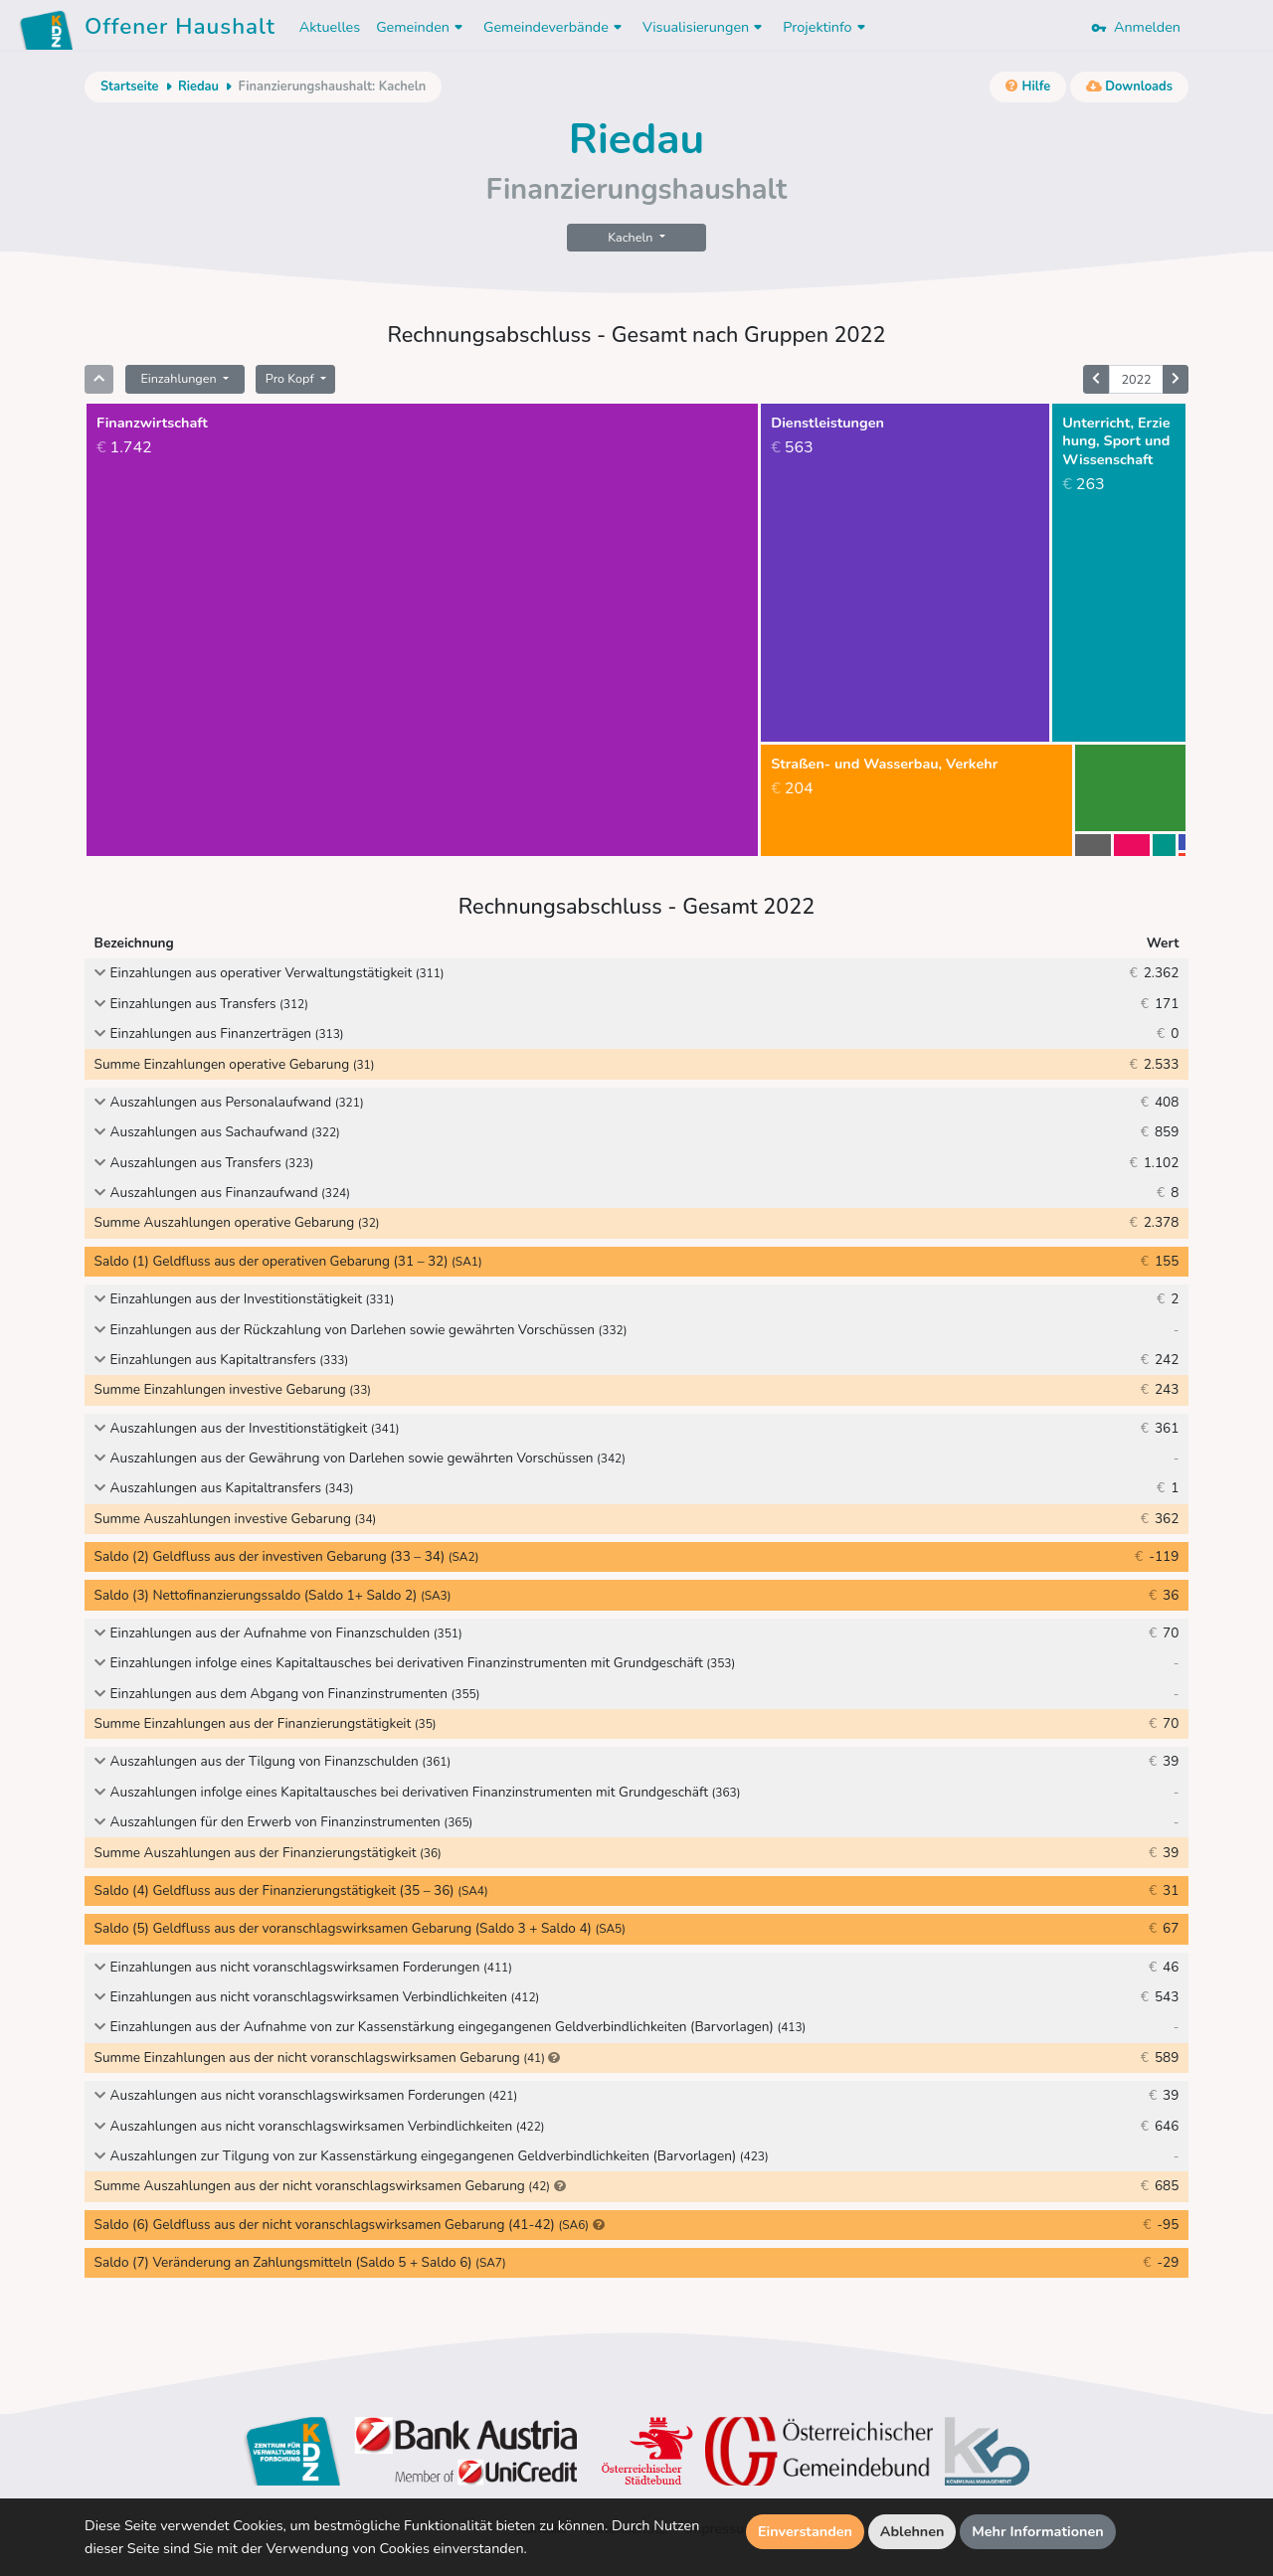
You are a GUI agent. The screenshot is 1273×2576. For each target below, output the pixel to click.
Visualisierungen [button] (704, 27)
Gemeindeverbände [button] (555, 27)
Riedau (198, 86)
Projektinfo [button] (826, 27)
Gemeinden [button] (421, 27)
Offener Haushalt (180, 30)
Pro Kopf (291, 378)
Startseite (129, 86)
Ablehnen (912, 2531)
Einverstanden (805, 2531)
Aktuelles (329, 27)
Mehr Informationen (1038, 2531)
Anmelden (1136, 27)
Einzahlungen (179, 378)
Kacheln (631, 237)
